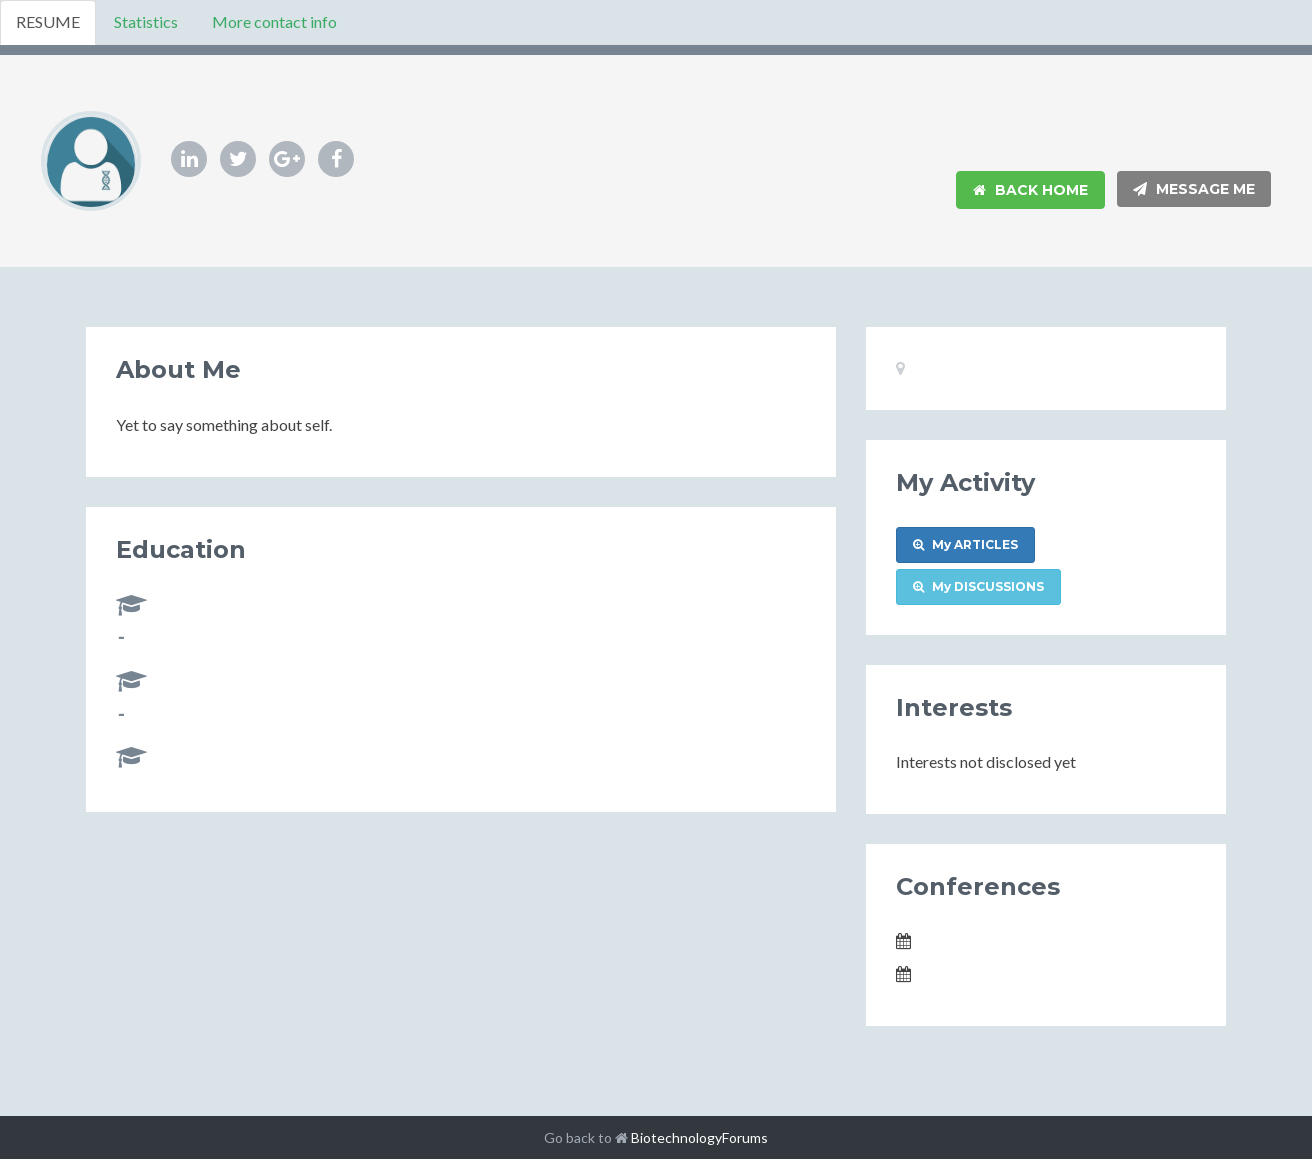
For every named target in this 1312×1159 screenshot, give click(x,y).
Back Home (1030, 190)
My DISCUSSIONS (978, 586)
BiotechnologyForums (699, 1137)
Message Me (1194, 189)
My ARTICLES (965, 544)
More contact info (274, 21)
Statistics (146, 21)
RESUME (48, 21)
